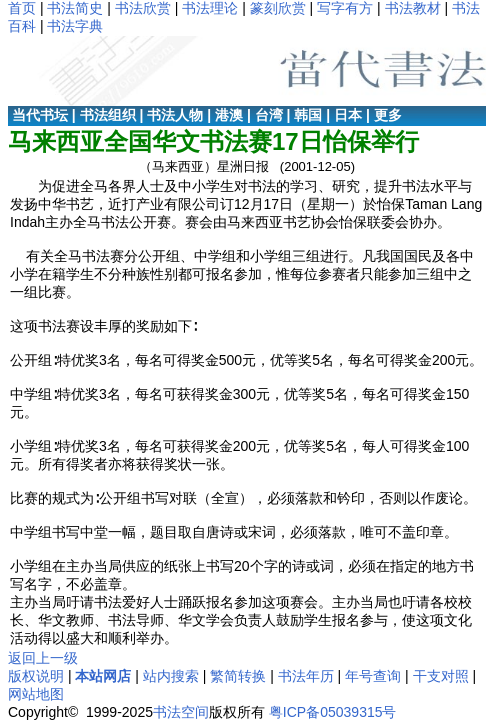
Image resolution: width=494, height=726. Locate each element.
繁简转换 (238, 676)
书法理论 (210, 8)
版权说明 (36, 676)
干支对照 (441, 676)
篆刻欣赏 (278, 8)
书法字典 (75, 26)
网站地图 (36, 694)
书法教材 (413, 8)
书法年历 (306, 676)
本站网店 (103, 676)
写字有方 (345, 8)
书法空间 (181, 712)
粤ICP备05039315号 (333, 712)
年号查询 (373, 676)
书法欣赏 (143, 8)
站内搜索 (171, 676)
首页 (22, 8)
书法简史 (75, 8)
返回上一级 (43, 658)
